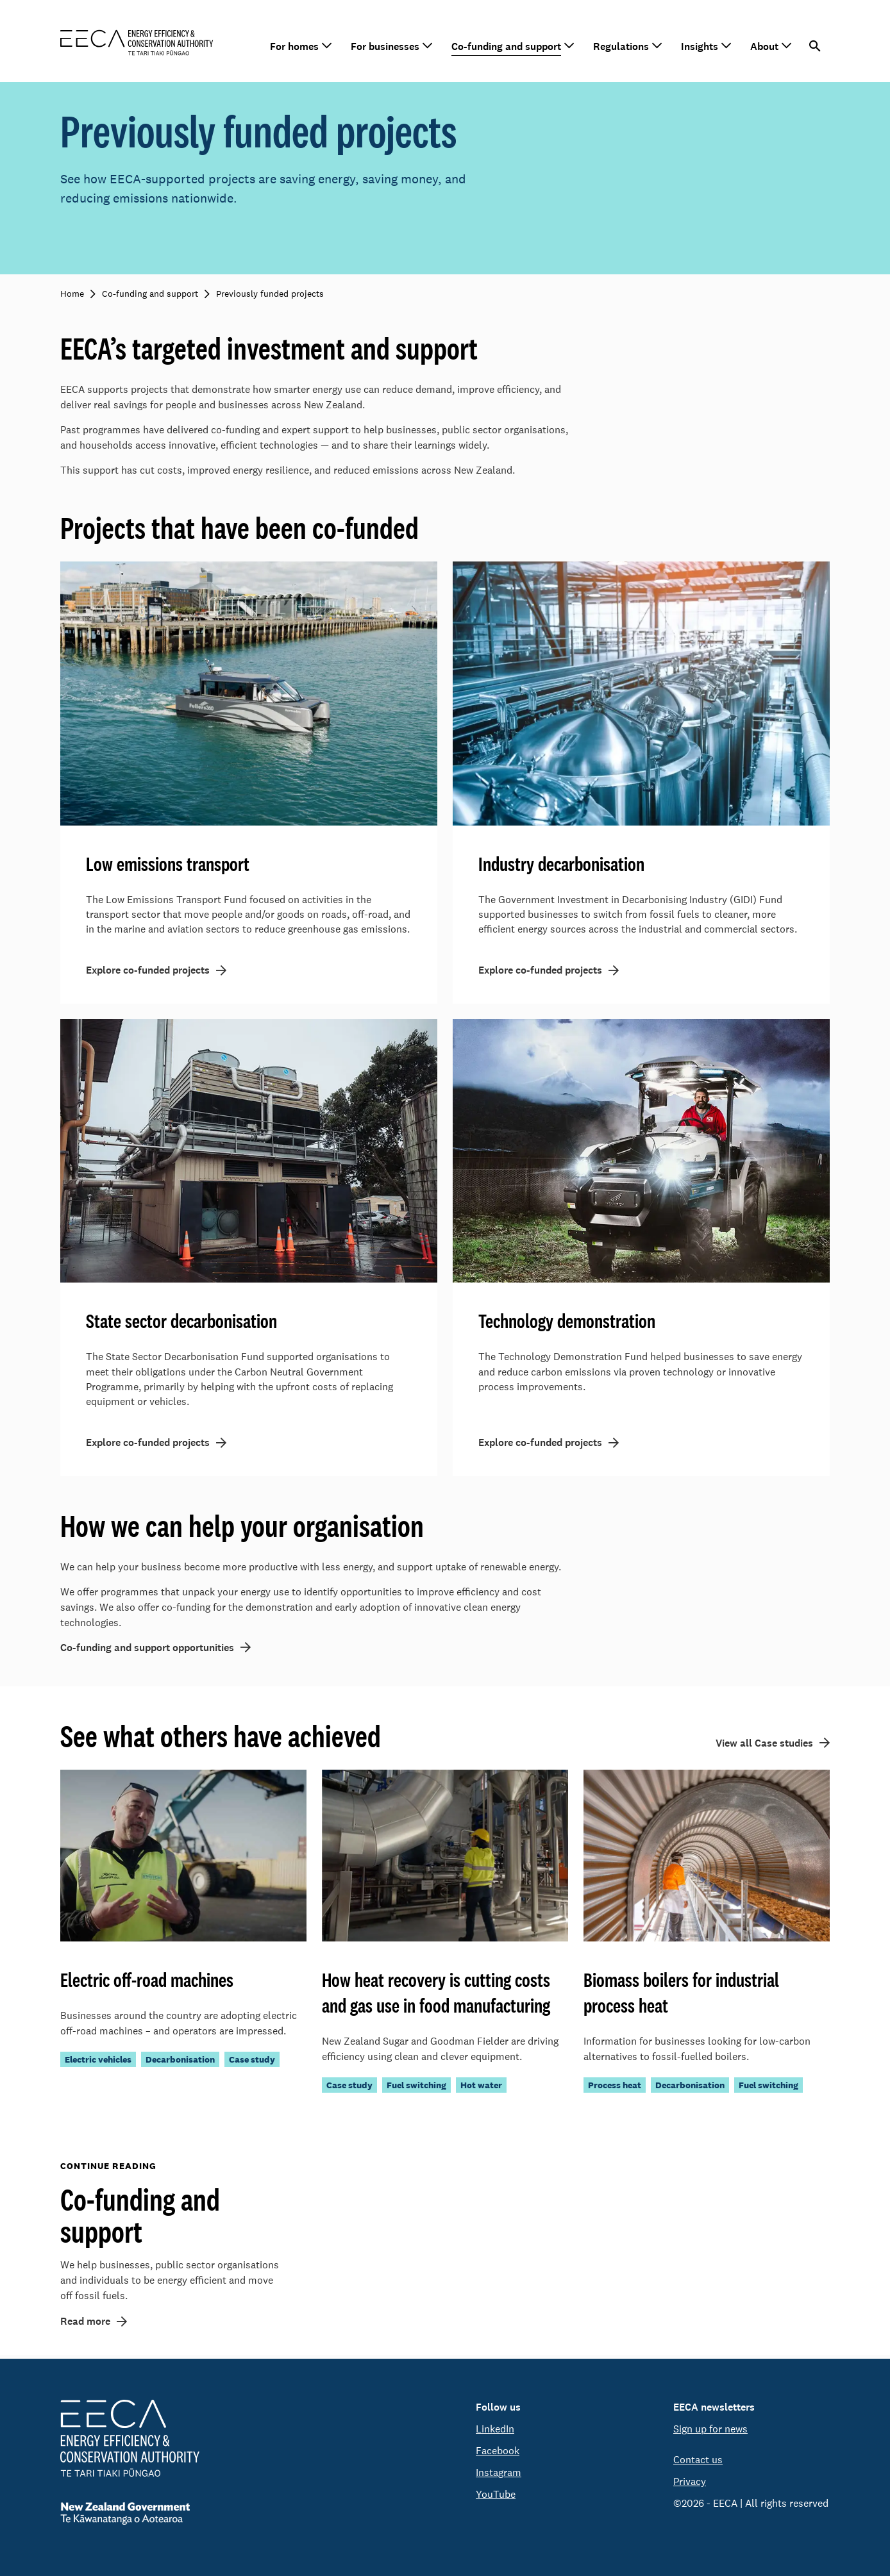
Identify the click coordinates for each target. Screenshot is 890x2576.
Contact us (698, 2459)
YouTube (496, 2494)
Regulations (621, 46)
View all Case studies (764, 1746)
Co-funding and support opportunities (147, 1651)
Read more (85, 2325)
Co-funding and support (506, 46)
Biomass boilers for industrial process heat (681, 1996)
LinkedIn (495, 2429)
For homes (294, 46)
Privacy (689, 2481)
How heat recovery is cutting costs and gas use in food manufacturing (436, 1996)
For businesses (385, 46)
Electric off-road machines (146, 1983)
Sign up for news (710, 2429)
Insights (699, 46)
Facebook (497, 2450)
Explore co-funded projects (148, 972)
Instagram (498, 2472)
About (764, 46)
